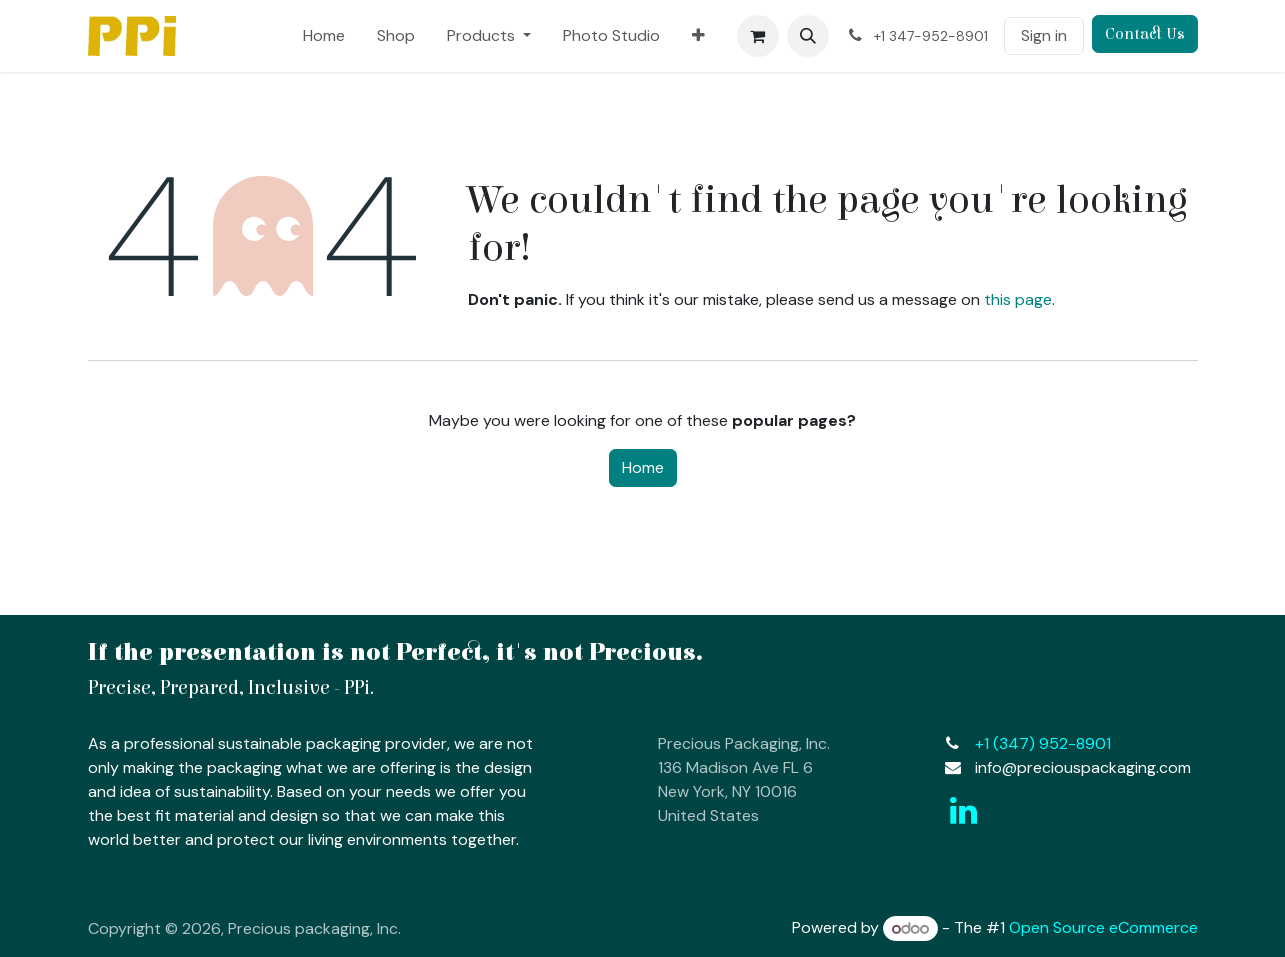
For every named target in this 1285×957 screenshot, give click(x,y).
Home (643, 467)
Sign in (1044, 35)
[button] (808, 36)
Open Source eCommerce (1103, 928)
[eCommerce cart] (758, 36)
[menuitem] (324, 36)
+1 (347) (1043, 743)
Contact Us (1145, 34)
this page (1018, 299)
